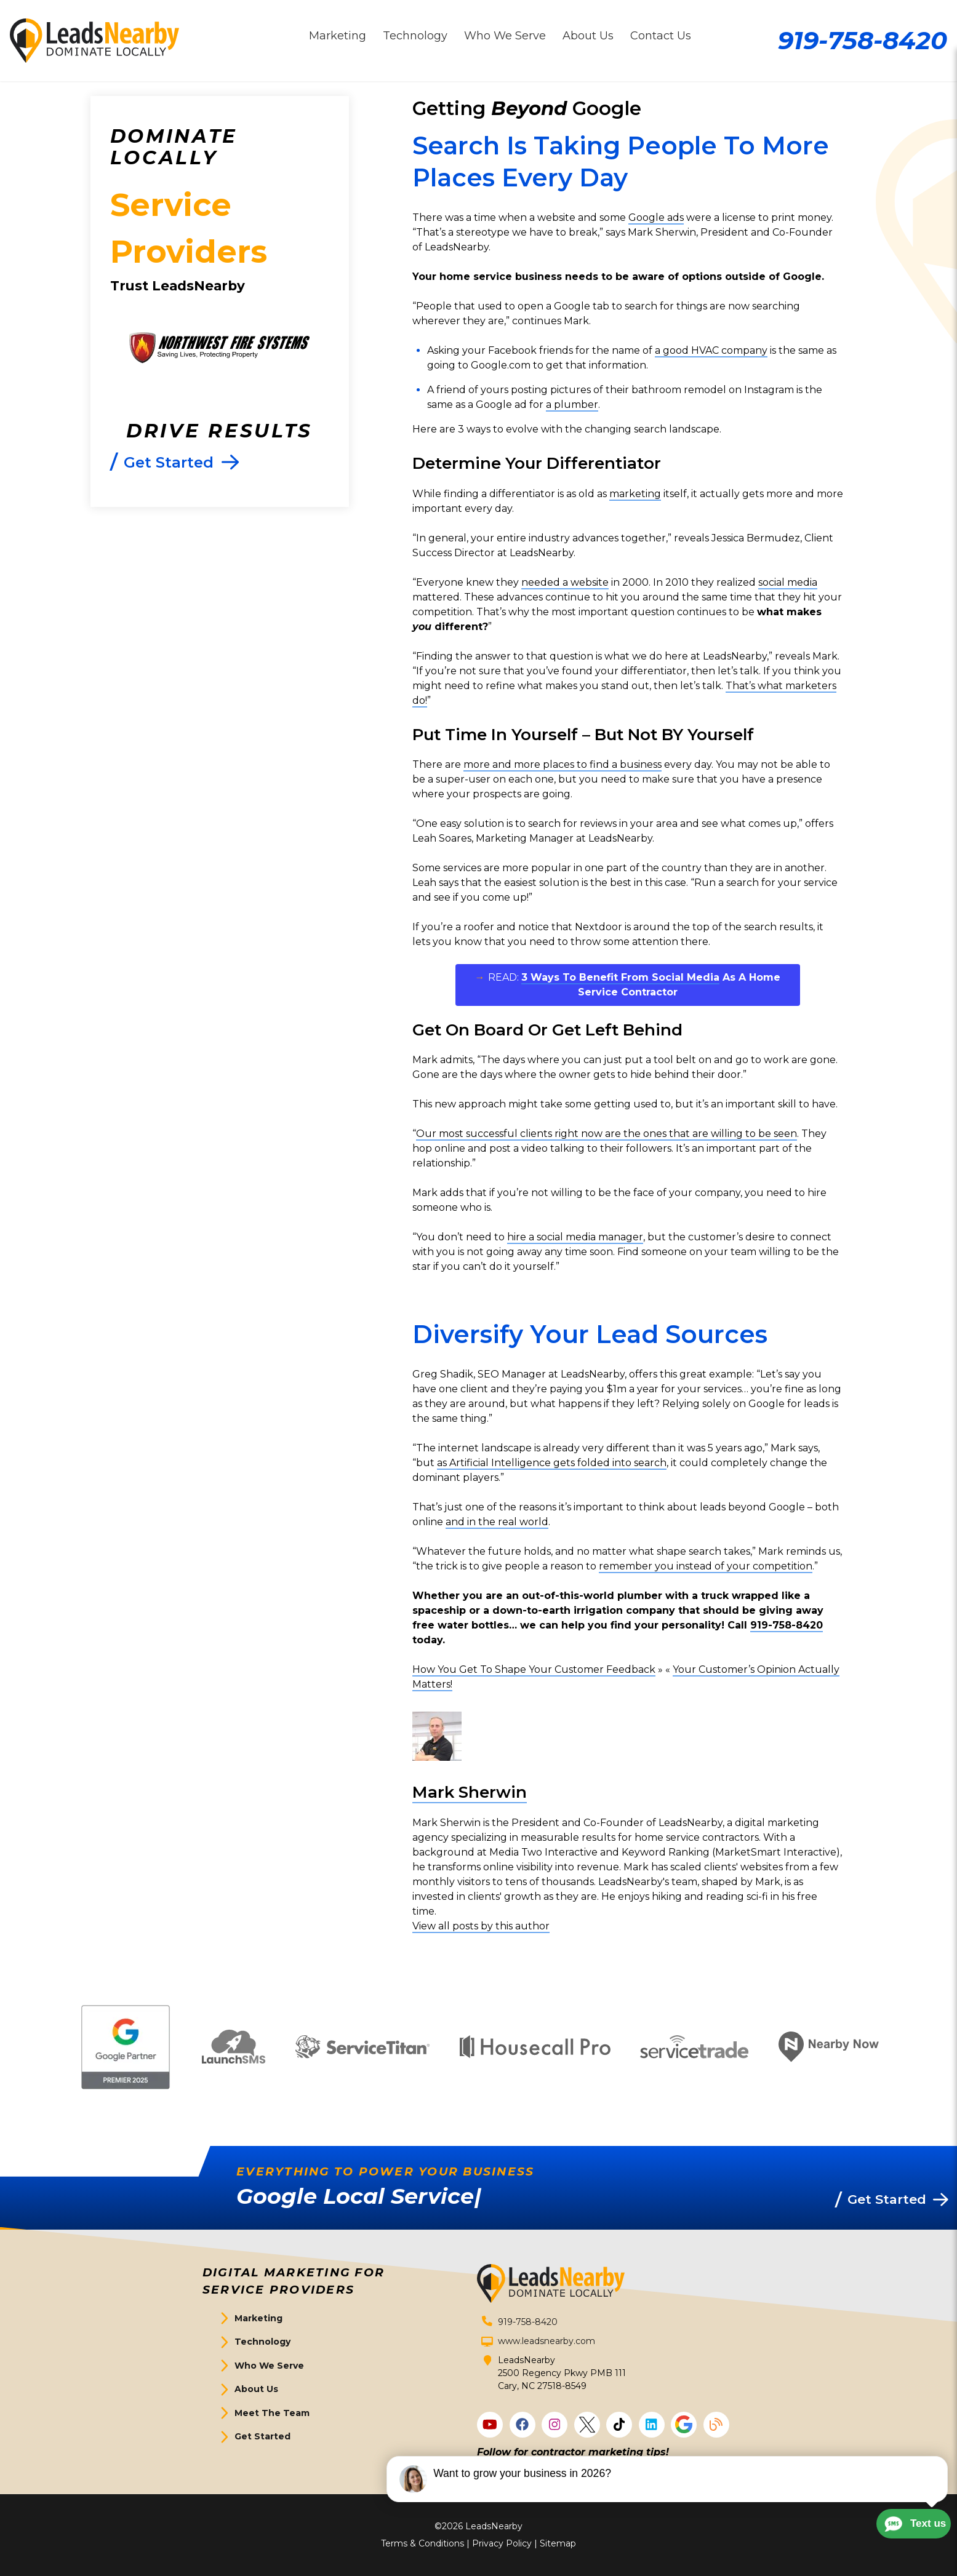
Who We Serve (269, 2365)
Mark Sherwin (469, 1792)
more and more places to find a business (562, 764)
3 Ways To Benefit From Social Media (620, 977)
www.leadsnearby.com (546, 2341)
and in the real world (497, 1522)
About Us (256, 2389)
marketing (635, 494)
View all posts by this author (481, 1926)
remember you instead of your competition (705, 1566)
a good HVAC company (711, 350)
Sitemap (558, 2543)
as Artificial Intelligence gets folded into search (552, 1463)
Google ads (656, 217)
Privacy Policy (502, 2543)
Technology (262, 2341)
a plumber (572, 404)
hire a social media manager (575, 1237)
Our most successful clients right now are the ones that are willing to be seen (606, 1133)
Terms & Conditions (422, 2543)
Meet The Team (272, 2412)
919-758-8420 (862, 40)
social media (787, 582)
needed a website (565, 582)
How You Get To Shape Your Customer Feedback (533, 1669)
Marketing (258, 2318)
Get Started (262, 2436)
